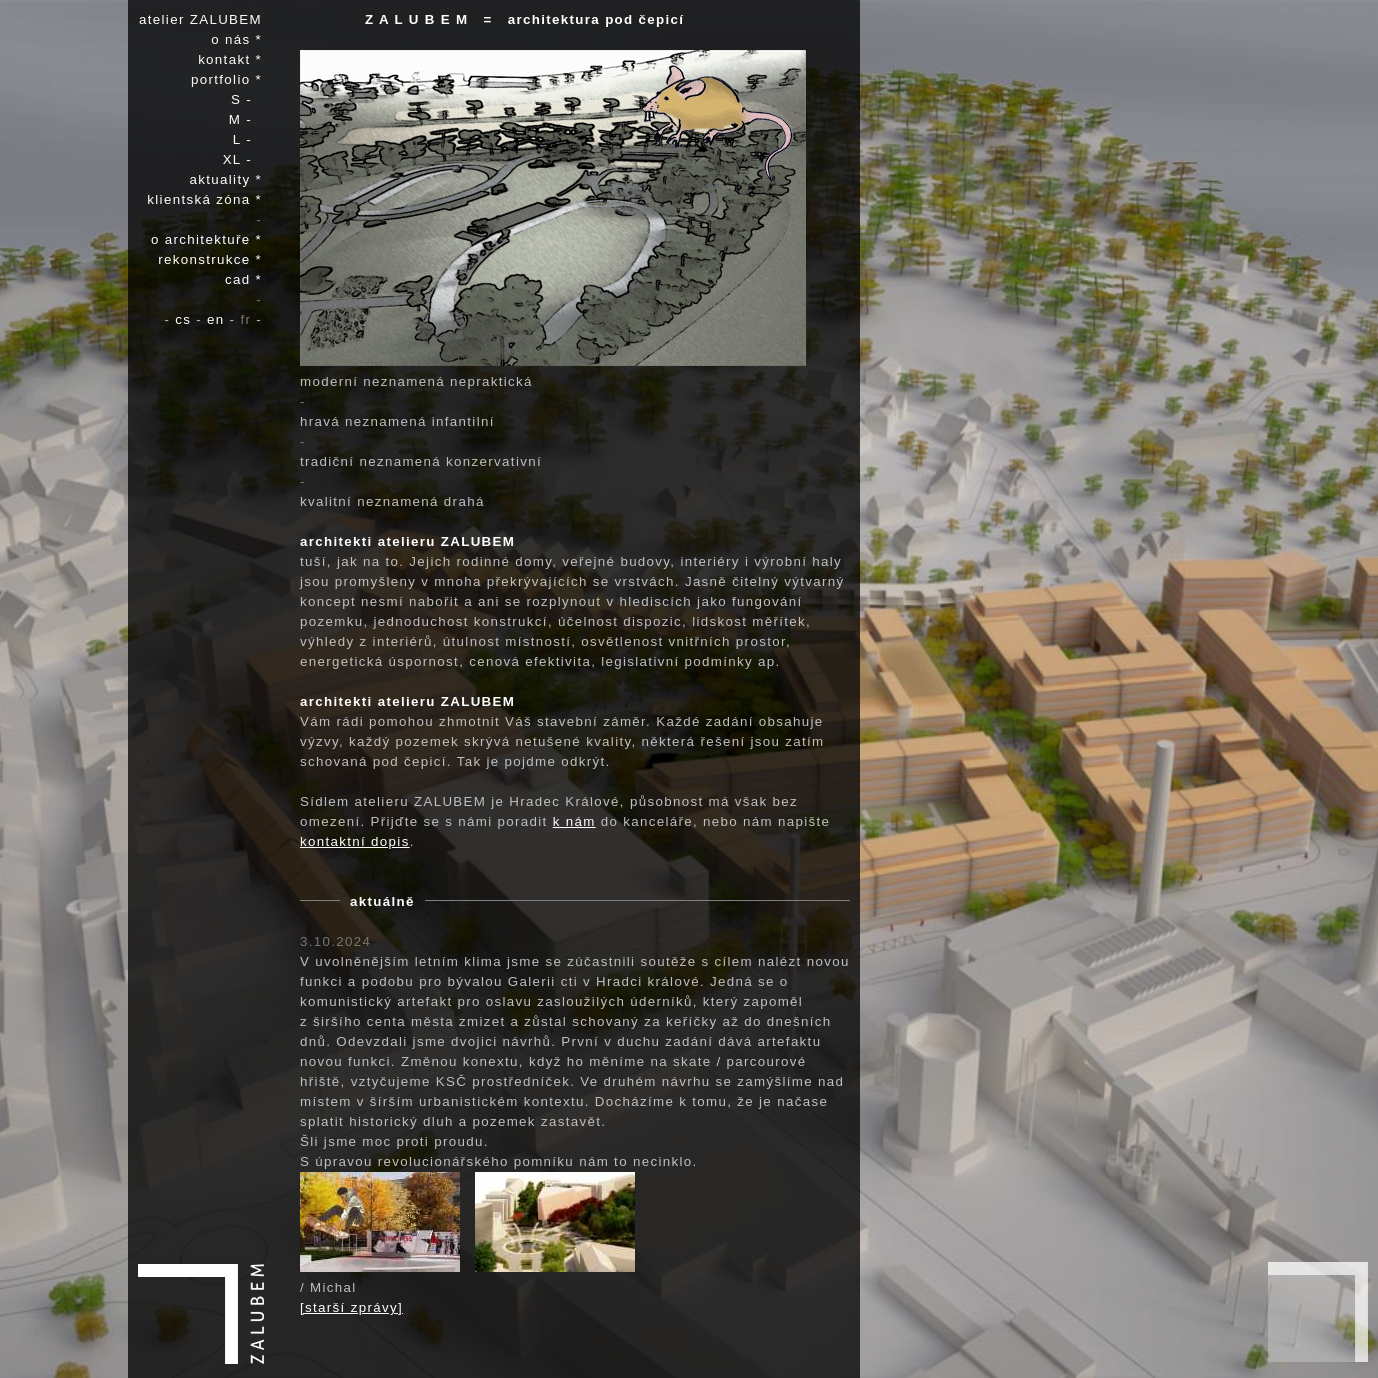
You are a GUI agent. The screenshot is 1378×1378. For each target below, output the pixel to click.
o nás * (236, 39)
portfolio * (226, 79)
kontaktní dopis (355, 841)
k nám (574, 821)
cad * (243, 279)
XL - (242, 159)
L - (247, 139)
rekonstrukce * (210, 259)
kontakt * (230, 59)
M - (245, 119)
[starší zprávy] (351, 1307)
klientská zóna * (204, 199)
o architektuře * (206, 239)
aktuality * (226, 179)
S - (246, 99)
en (218, 319)
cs (185, 319)
